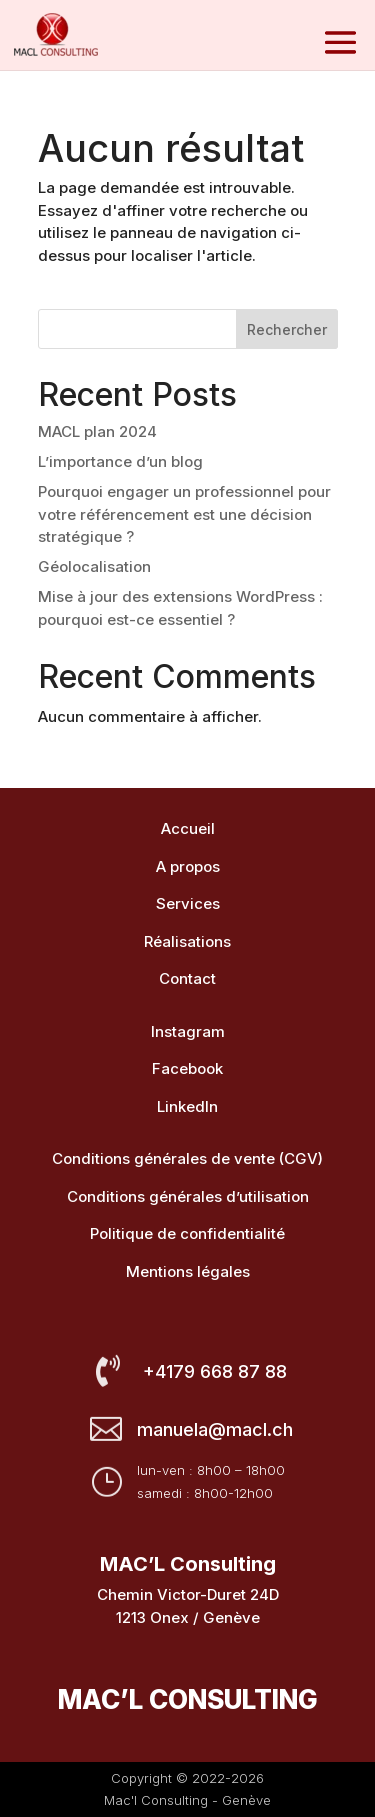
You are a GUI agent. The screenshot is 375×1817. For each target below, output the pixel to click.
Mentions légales (188, 1271)
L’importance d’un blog (120, 461)
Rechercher (287, 329)
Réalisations (187, 941)
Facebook (187, 1068)
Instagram (188, 1031)
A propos (188, 866)
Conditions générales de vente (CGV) (187, 1158)
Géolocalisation (94, 566)
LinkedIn (187, 1106)
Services (188, 903)
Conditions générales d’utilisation (188, 1196)
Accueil (188, 828)
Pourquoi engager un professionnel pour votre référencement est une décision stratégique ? (184, 514)
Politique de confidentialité (187, 1233)
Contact (187, 978)
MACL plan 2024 (97, 431)
